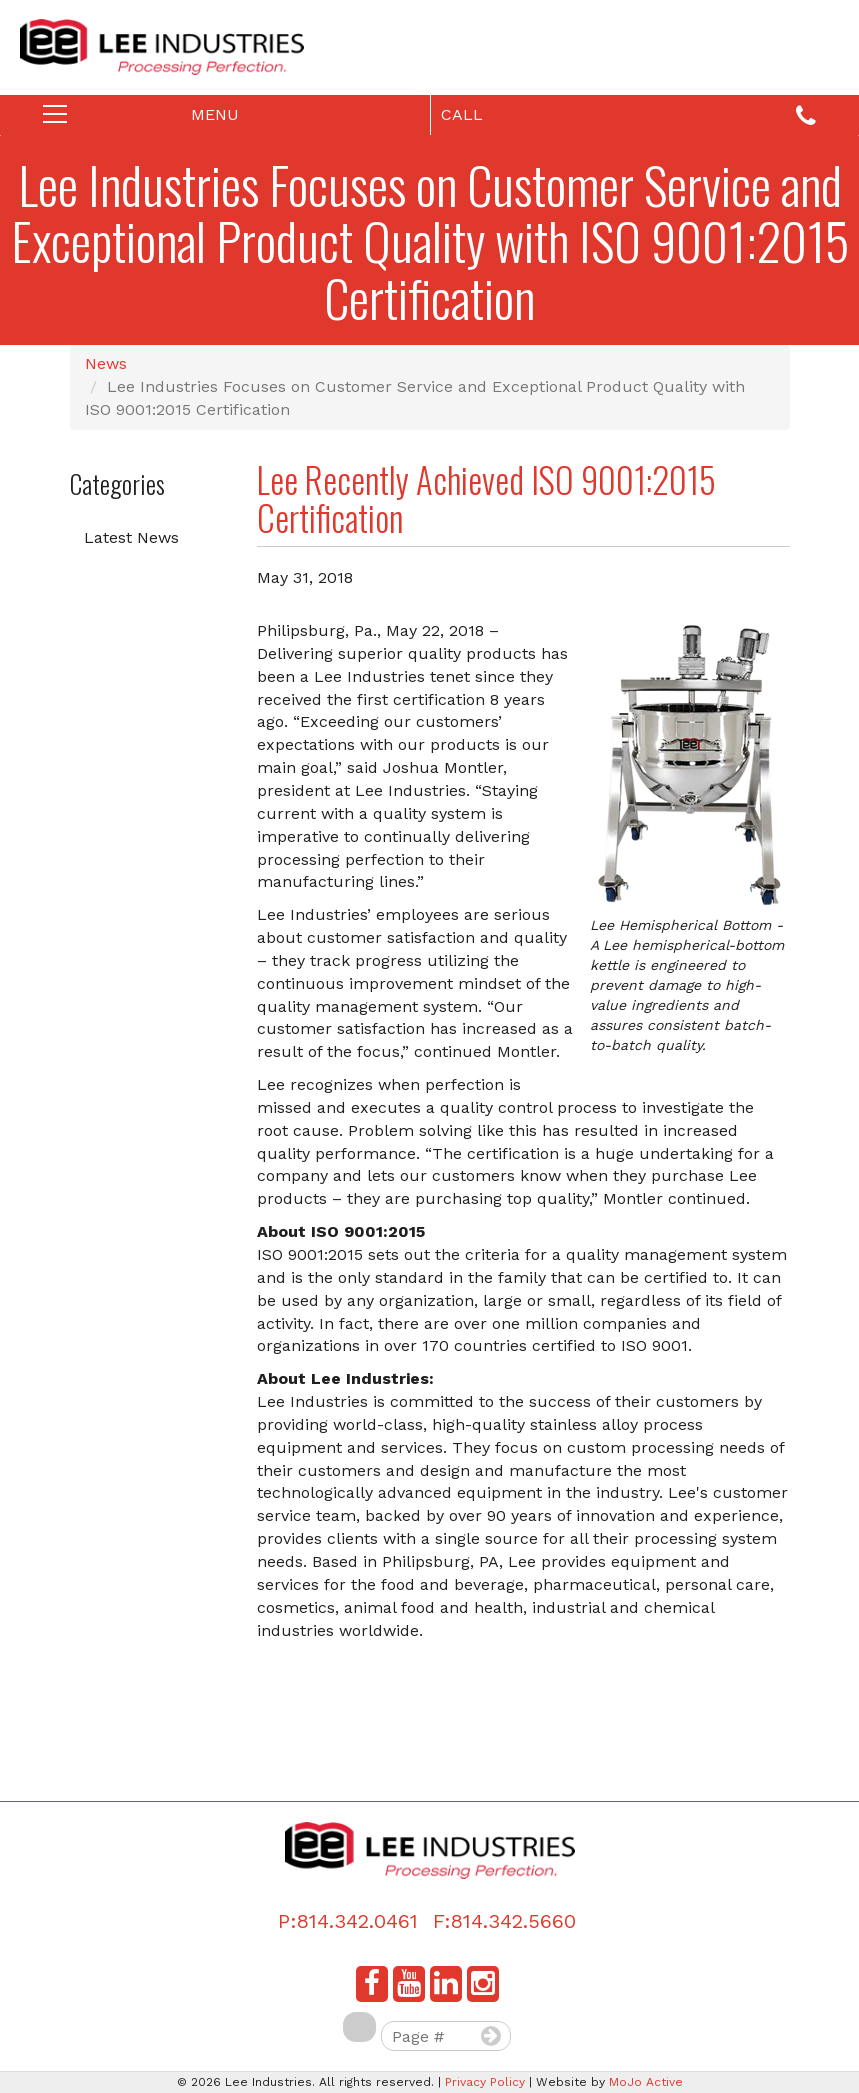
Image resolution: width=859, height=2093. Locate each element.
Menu (165, 119)
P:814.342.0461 (348, 1921)
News (106, 363)
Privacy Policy (485, 2082)
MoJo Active (646, 2082)
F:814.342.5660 (504, 1921)
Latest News (131, 537)
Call (629, 116)
